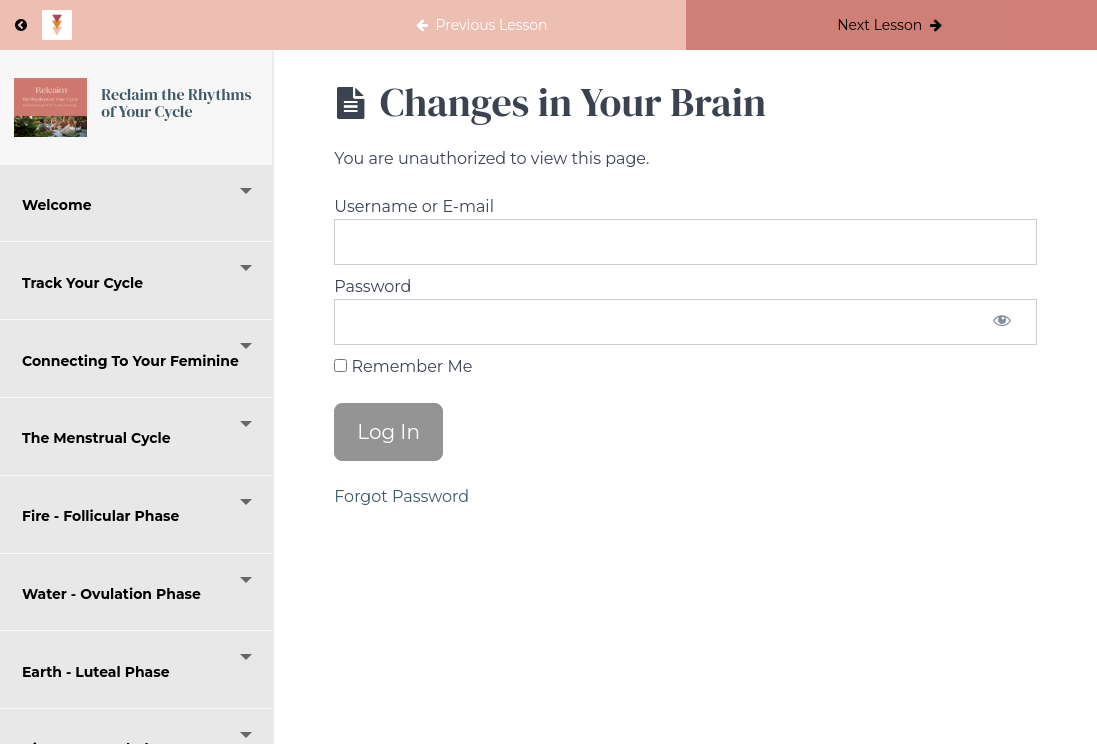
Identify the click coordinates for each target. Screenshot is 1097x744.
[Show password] (1002, 322)
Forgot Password (401, 496)
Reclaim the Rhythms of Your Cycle (176, 103)
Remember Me (403, 366)
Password (372, 286)
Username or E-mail (414, 206)
